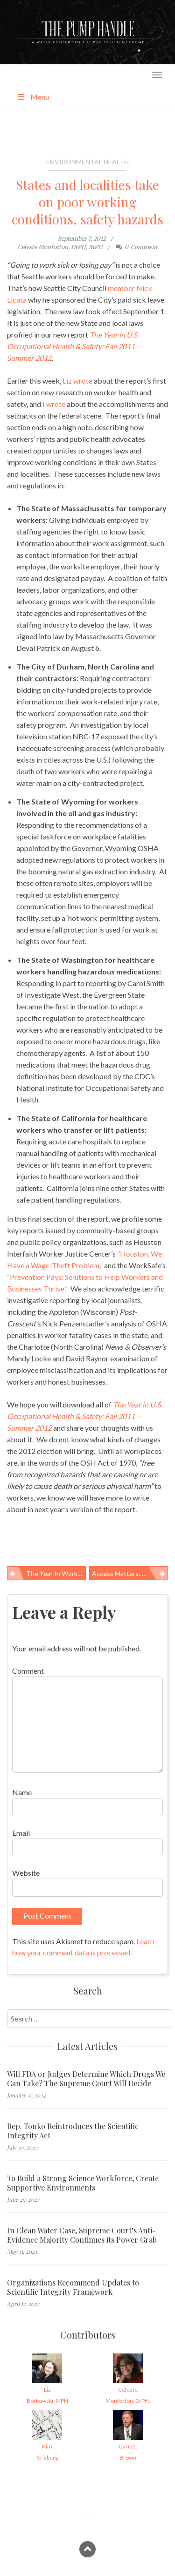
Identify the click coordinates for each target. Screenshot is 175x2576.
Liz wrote (77, 380)
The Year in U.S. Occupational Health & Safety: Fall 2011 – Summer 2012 (73, 346)
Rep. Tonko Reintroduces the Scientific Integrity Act (73, 2131)
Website (26, 1872)
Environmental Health (87, 162)
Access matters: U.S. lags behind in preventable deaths (130, 1573)
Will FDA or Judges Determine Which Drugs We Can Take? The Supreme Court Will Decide (86, 2078)
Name (22, 1792)
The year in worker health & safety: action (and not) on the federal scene (56, 1573)
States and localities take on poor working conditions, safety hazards (87, 202)
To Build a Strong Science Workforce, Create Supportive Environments (83, 2183)
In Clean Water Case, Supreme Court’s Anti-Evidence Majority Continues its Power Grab (82, 2235)
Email (21, 1832)
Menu (32, 96)
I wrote (53, 403)
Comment (28, 1670)
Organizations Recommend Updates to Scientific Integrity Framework (73, 2287)
